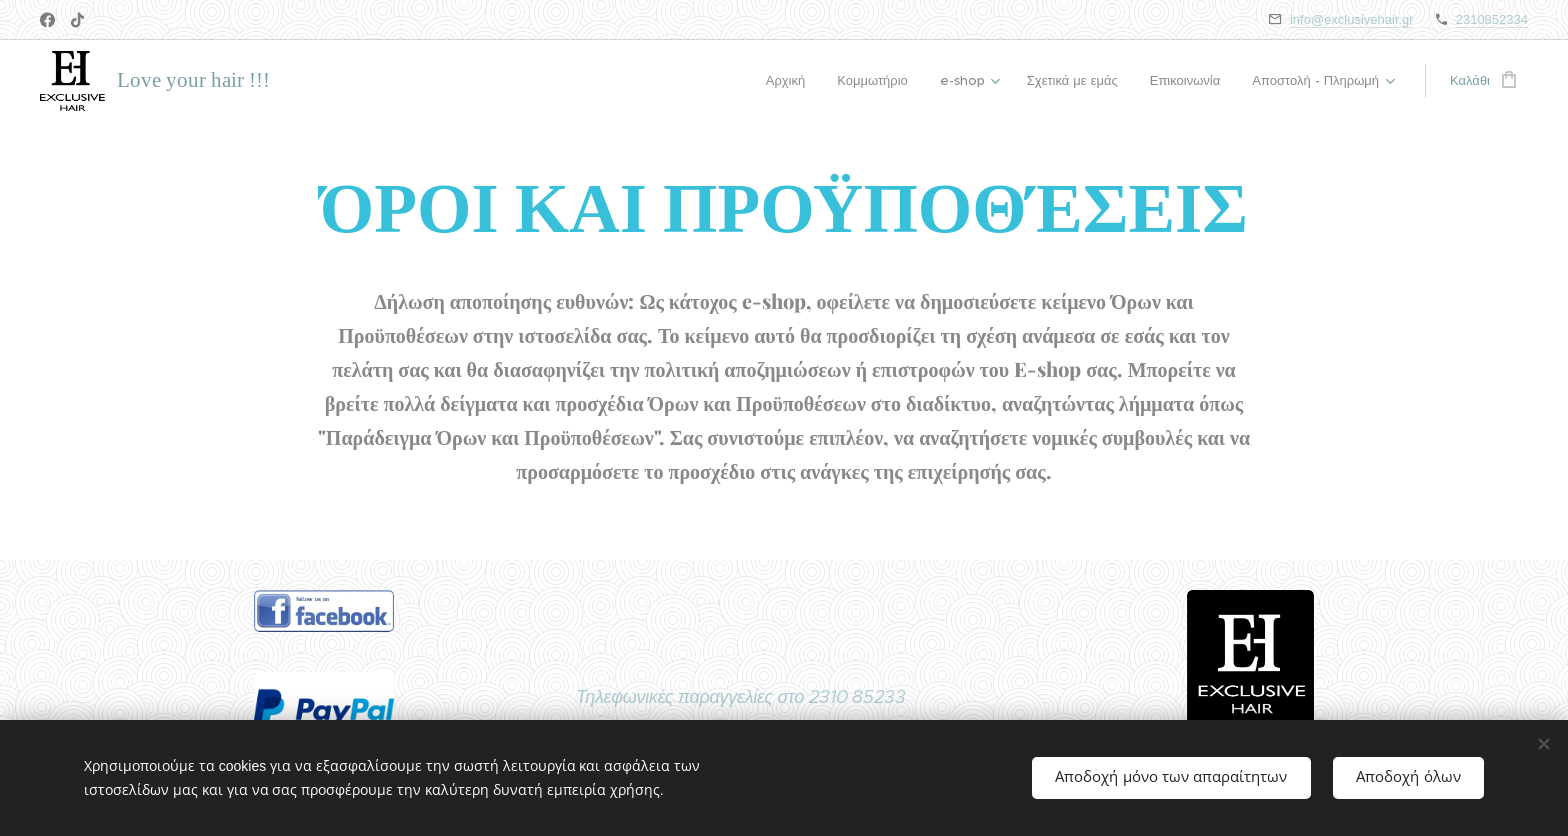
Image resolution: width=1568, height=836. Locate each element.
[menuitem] (791, 81)
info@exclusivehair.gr (1352, 19)
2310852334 (1492, 19)
